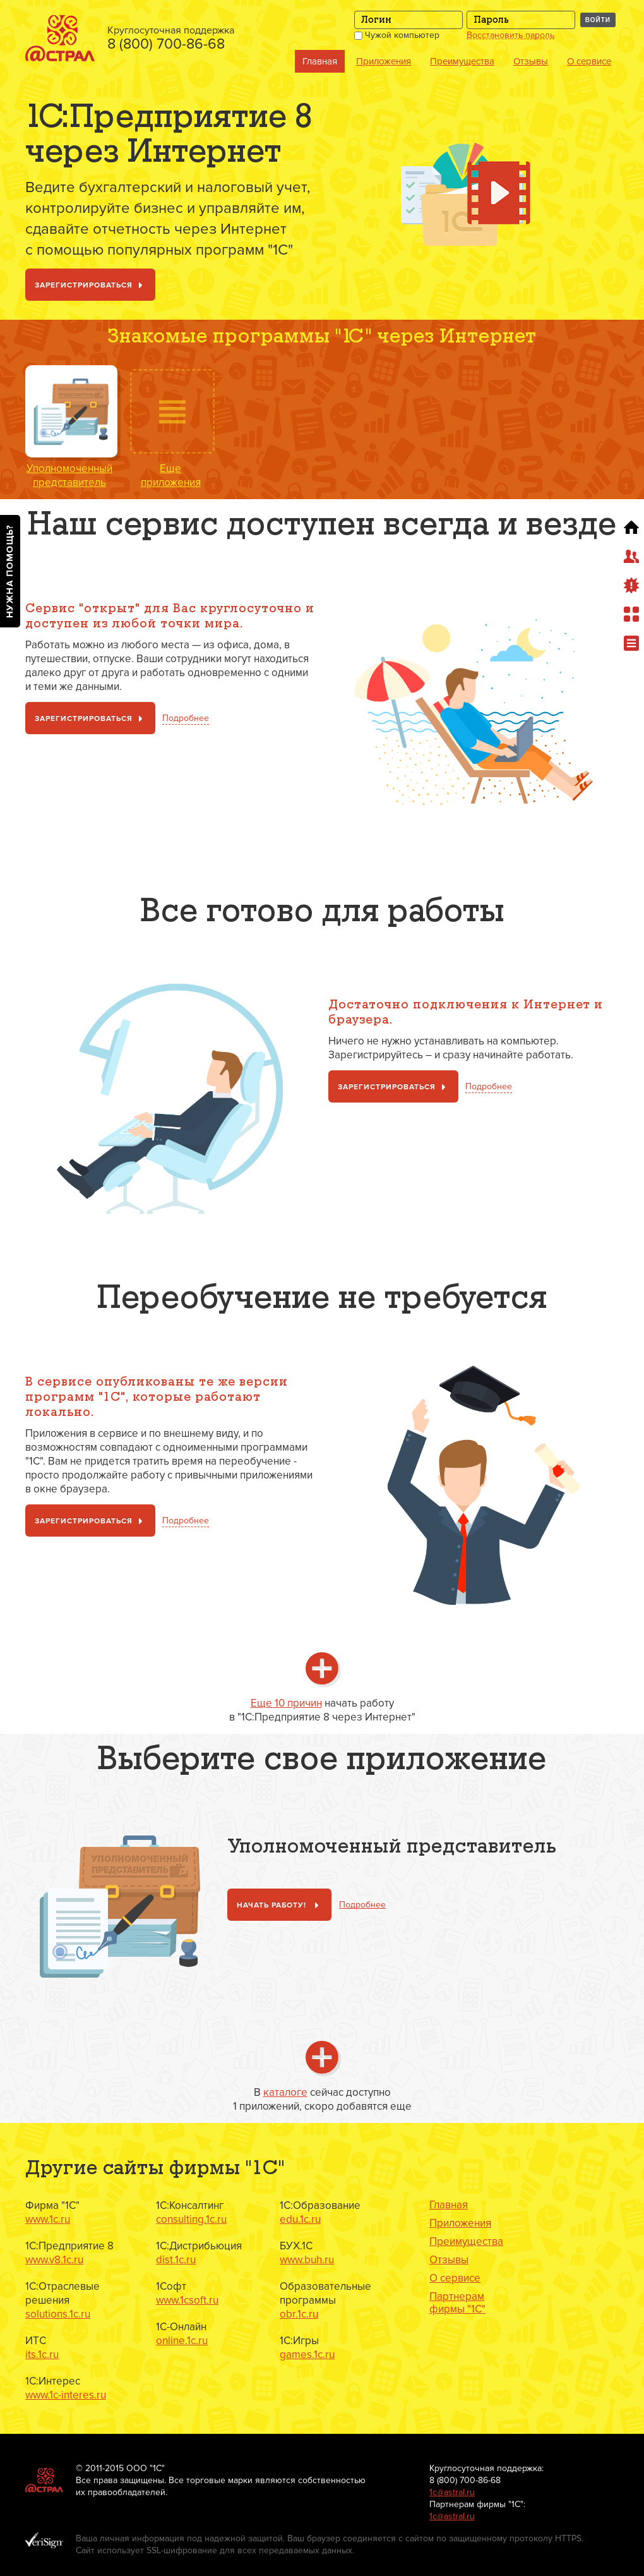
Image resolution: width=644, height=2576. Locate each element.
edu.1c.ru (300, 2219)
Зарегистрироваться (91, 286)
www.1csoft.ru (187, 2300)
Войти (598, 19)
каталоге (285, 2092)
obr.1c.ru (299, 2314)
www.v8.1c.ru (54, 2259)
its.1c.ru (42, 2354)
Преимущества (462, 61)
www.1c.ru (47, 2219)
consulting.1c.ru (191, 2219)
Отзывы (530, 61)
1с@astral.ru (452, 2492)
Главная (319, 61)
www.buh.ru (307, 2259)
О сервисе (589, 61)
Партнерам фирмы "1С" (457, 2303)
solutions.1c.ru (57, 2314)
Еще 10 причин (286, 1703)
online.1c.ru (182, 2340)
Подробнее (185, 718)
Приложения (383, 61)
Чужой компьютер (396, 35)
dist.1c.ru (176, 2259)
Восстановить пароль (510, 35)
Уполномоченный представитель (69, 475)
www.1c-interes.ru (65, 2395)
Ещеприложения (171, 475)
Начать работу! (280, 1906)
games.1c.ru (307, 2354)
